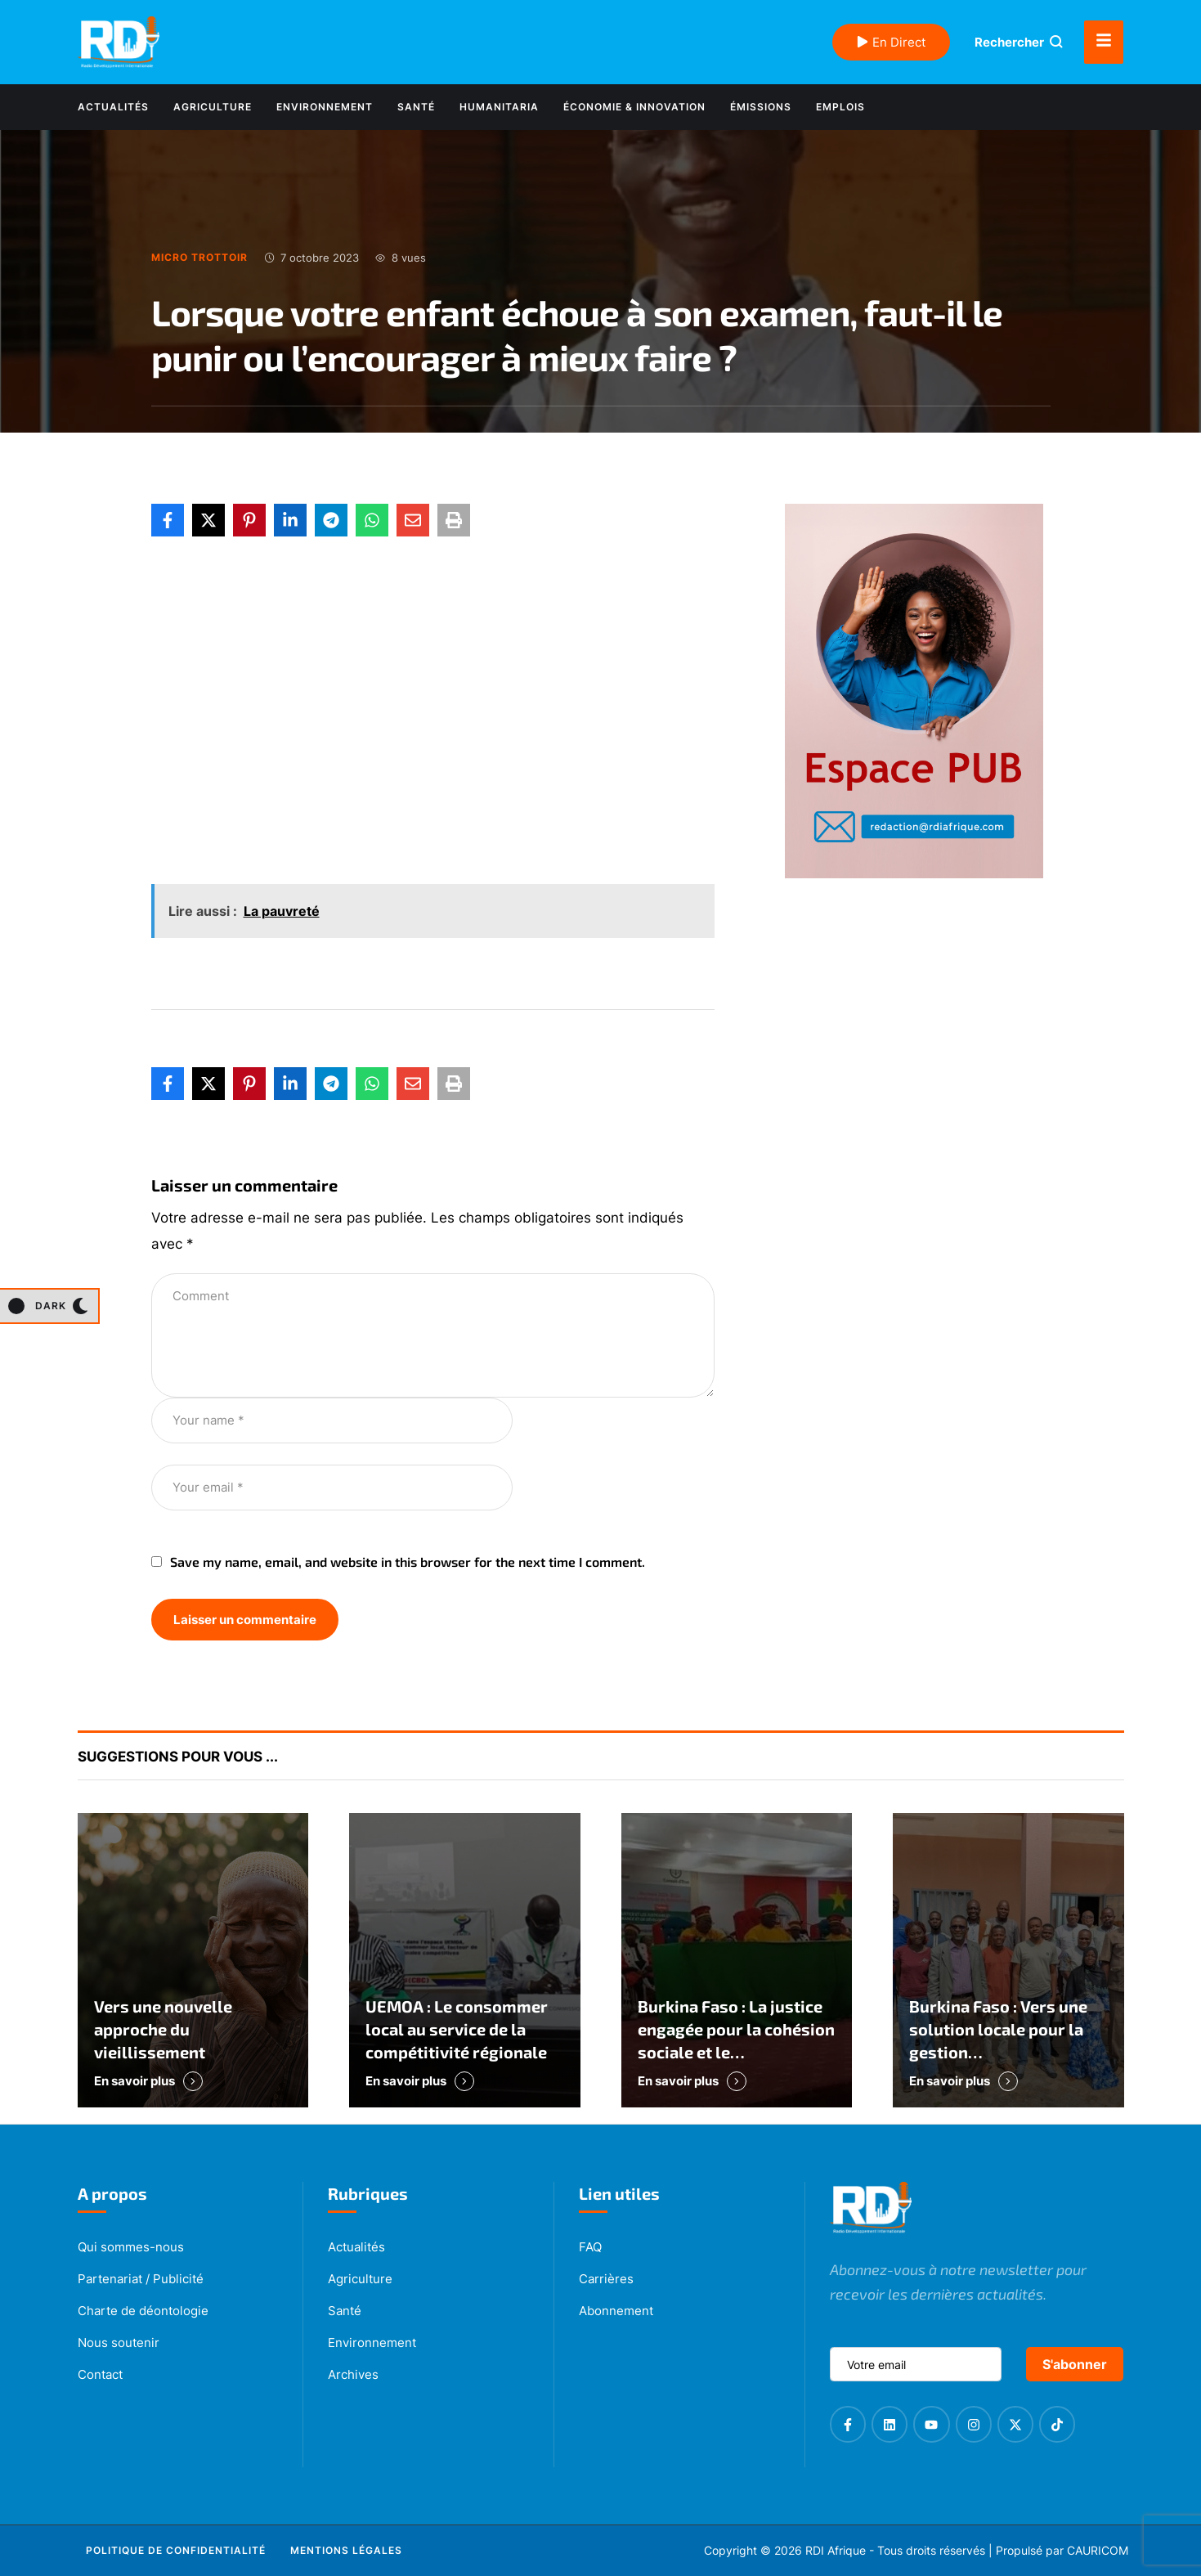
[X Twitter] (208, 520)
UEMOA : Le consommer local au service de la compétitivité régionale (456, 2029)
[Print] (453, 520)
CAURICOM (1097, 2550)
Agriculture (360, 2279)
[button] (49, 1306)
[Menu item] (113, 107)
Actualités (356, 2247)
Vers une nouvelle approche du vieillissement (163, 2029)
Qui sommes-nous (131, 2247)
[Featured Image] (193, 1960)
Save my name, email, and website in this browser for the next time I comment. (407, 1561)
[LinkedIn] (290, 520)
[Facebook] (167, 520)
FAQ (590, 2247)
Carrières (606, 2279)
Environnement (372, 2342)
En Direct (891, 42)
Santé (344, 2310)
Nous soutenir (118, 2342)
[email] (916, 2364)
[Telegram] (331, 520)
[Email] (413, 520)
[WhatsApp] (372, 520)
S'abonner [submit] (1074, 2364)
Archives (353, 2374)
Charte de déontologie (143, 2310)
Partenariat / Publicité (141, 2279)
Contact (100, 2374)
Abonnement (616, 2310)
